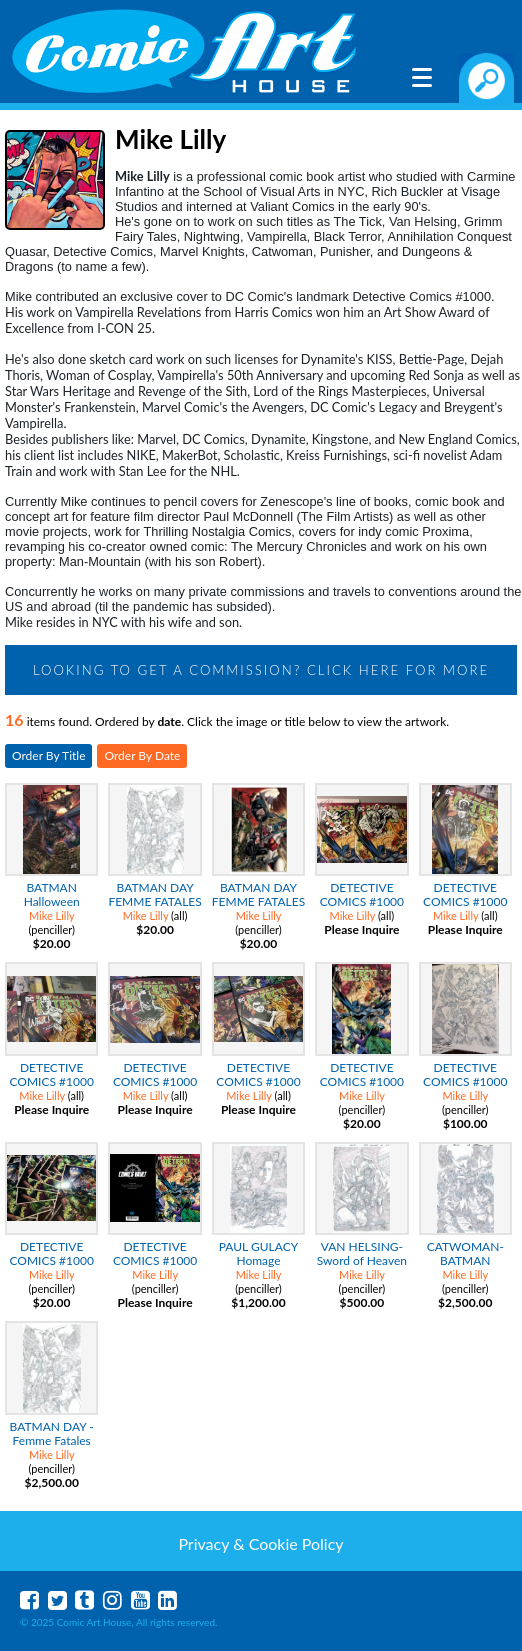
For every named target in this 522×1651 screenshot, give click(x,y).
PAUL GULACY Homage (258, 1253)
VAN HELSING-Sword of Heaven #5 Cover (362, 1260)
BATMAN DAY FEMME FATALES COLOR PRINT (258, 901)
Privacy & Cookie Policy (260, 1543)
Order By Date (142, 755)
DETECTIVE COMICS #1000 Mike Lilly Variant (155, 1260)
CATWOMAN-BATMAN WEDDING (465, 1260)
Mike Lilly (52, 915)
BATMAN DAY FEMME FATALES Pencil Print (154, 901)
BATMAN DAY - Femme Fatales (52, 1433)
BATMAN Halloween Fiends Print (51, 901)
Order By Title (48, 755)
